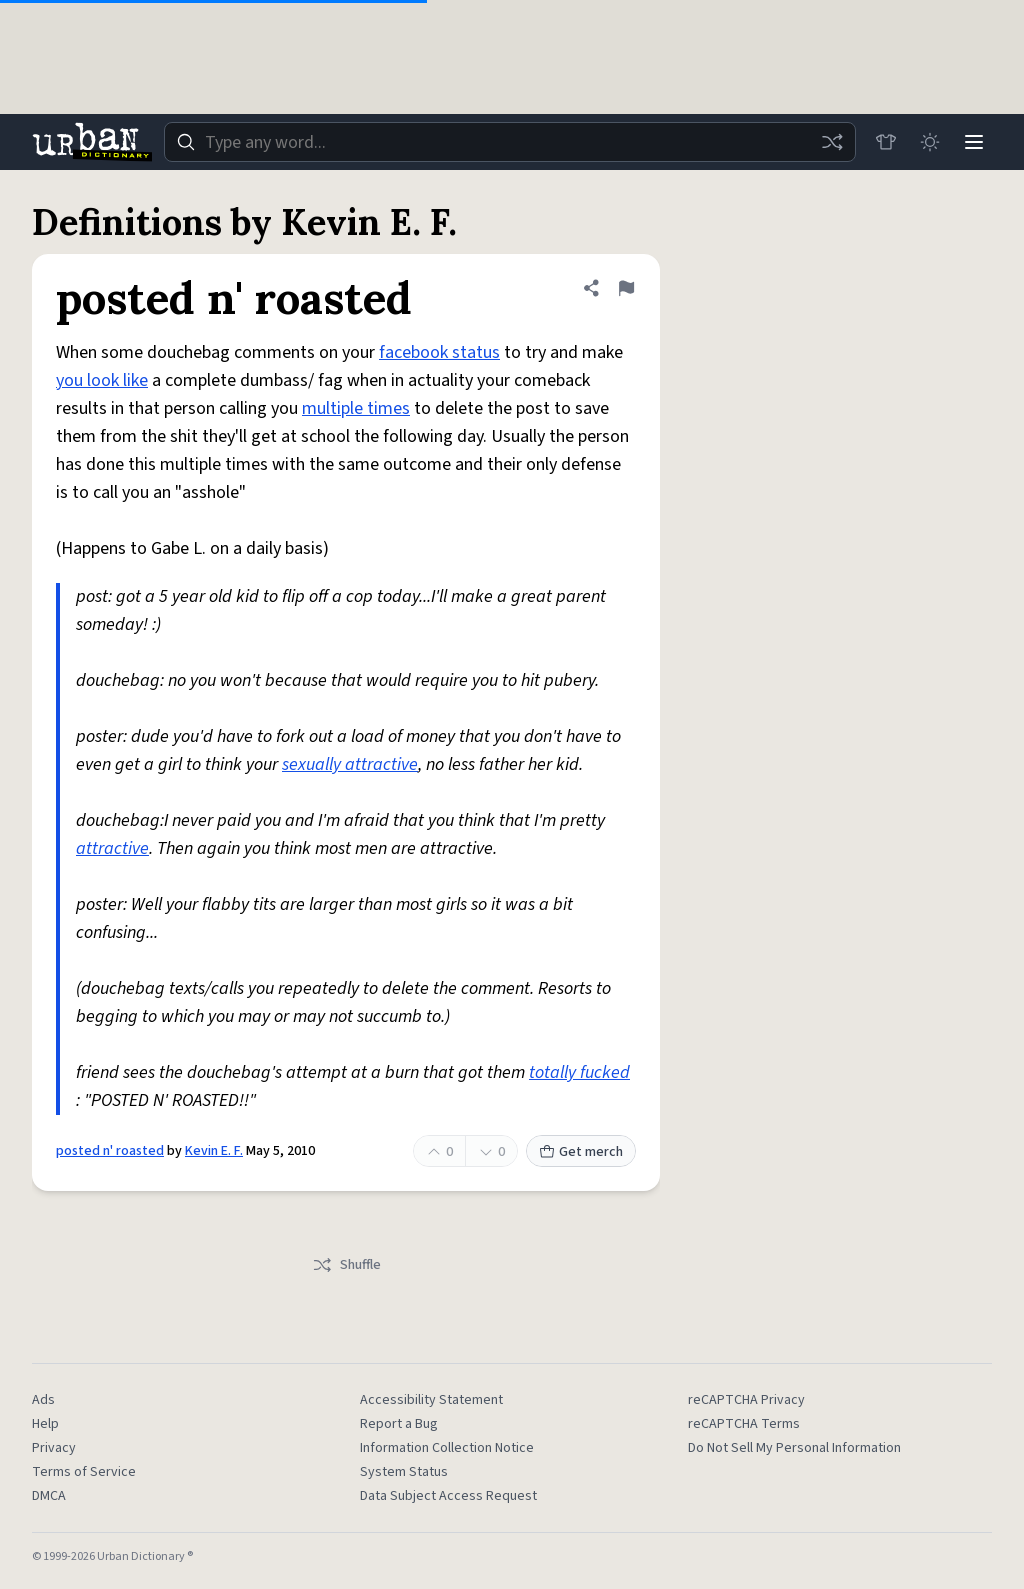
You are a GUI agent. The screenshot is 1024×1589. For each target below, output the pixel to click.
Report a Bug (399, 1424)
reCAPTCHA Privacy (746, 1400)
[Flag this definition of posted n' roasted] (626, 288)
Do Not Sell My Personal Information (794, 1448)
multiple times (356, 408)
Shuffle (346, 1265)
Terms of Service (84, 1472)
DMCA (49, 1496)
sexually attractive (350, 764)
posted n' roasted (110, 1151)
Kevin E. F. (214, 1151)
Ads (43, 1400)
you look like (102, 380)
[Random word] (832, 142)
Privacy (54, 1448)
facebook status (439, 352)
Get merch (581, 1152)
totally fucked (579, 1072)
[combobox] (510, 142)
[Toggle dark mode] (930, 142)
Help (45, 1424)
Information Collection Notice (447, 1448)
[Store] (886, 142)
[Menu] (974, 142)
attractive (112, 848)
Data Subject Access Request (448, 1496)
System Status (404, 1472)
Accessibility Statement (431, 1400)
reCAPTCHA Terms (744, 1424)
